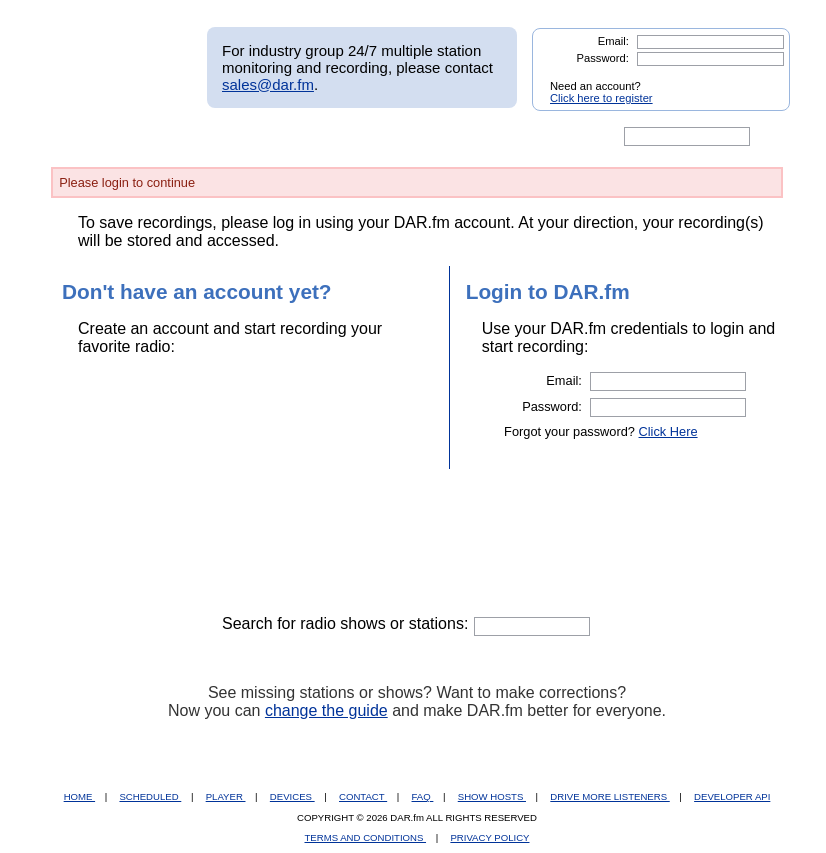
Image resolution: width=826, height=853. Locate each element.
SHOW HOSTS (492, 796)
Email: (613, 41)
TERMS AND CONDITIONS (366, 837)
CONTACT (363, 796)
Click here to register (601, 98)
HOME (79, 796)
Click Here (668, 431)
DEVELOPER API (732, 796)
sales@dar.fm (268, 84)
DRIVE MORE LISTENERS (609, 796)
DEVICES (292, 796)
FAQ (423, 796)
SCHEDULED (150, 796)
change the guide (326, 710)
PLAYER (226, 796)
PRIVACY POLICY (489, 837)
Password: (603, 58)
